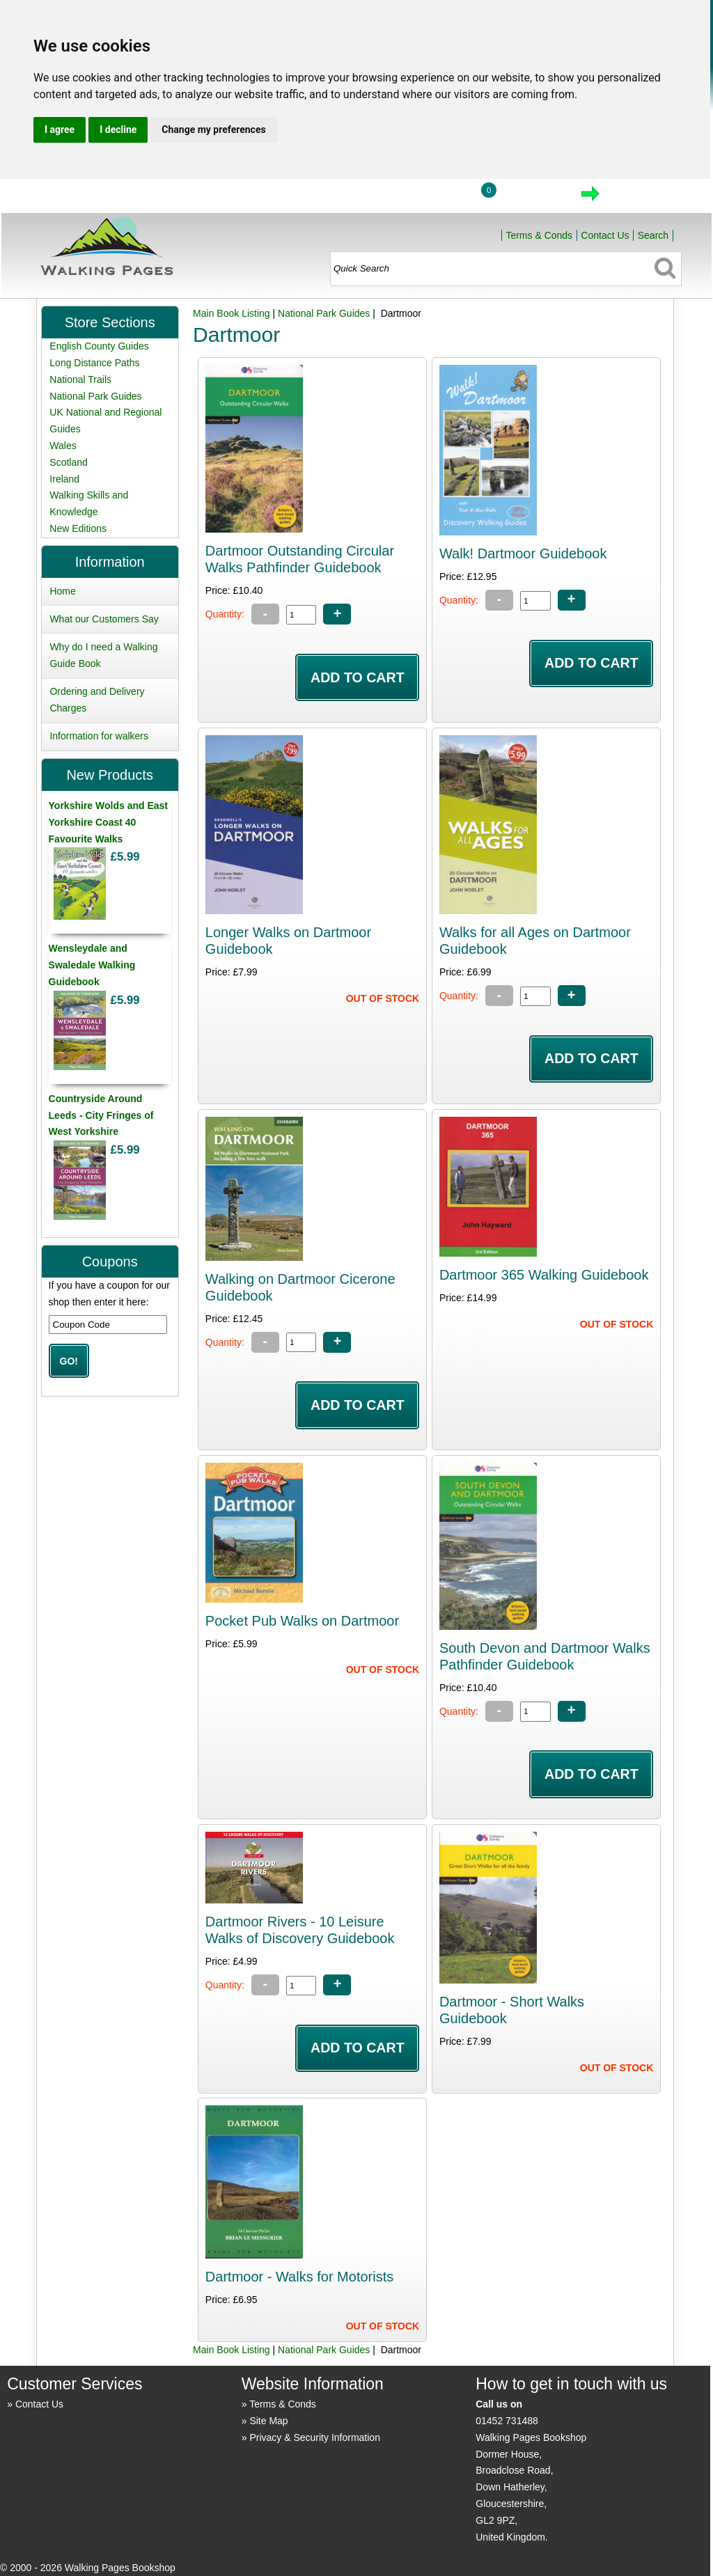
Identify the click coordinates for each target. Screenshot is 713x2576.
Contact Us (605, 235)
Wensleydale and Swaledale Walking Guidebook (92, 965)
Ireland (64, 479)
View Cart (532, 197)
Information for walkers (98, 735)
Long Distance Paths (94, 362)
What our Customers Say (103, 619)
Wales (62, 445)
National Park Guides (324, 313)
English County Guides (98, 346)
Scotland (68, 462)
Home (370, 197)
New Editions (78, 528)
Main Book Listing (231, 313)
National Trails (80, 379)
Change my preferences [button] (213, 129)
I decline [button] (118, 129)
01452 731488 (507, 2420)
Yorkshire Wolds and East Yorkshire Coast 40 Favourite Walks (108, 822)
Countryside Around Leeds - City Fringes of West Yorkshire (101, 1115)
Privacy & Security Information (314, 2437)
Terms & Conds (539, 235)
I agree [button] (60, 129)
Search (653, 235)
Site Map (268, 2420)
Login (435, 197)
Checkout (637, 197)
